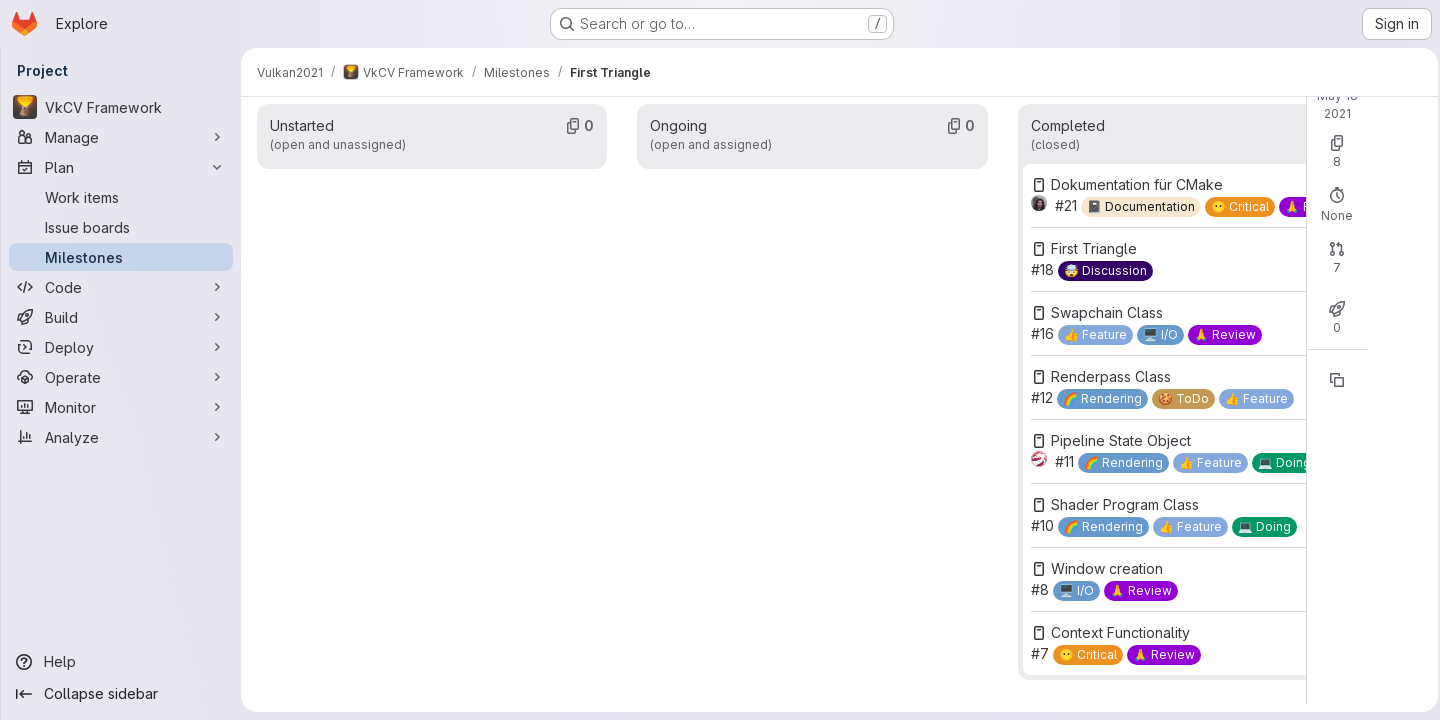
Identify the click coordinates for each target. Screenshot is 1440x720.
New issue (1081, 174)
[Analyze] (120, 437)
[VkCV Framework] (120, 107)
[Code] (120, 287)
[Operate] (120, 377)
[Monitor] (120, 407)
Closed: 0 (967, 326)
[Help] (120, 662)
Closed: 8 (967, 192)
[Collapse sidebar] (120, 694)
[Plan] (120, 167)
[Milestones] (120, 257)
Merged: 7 (1050, 326)
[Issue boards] (120, 227)
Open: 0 (892, 192)
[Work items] (120, 197)
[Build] (120, 317)
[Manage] (120, 137)
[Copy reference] (1103, 445)
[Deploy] (120, 347)
